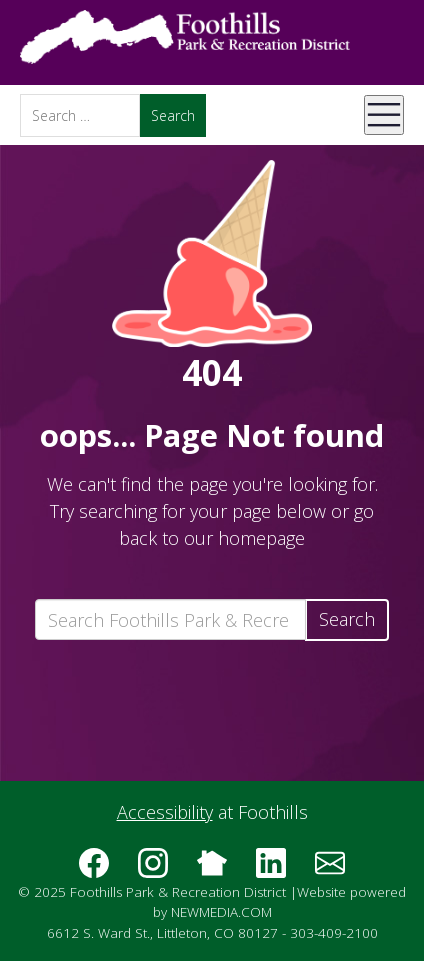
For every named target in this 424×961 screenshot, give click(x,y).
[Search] (80, 115)
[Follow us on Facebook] (94, 870)
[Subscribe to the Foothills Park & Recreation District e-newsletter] (330, 870)
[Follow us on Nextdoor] (212, 870)
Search (347, 619)
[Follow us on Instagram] (153, 870)
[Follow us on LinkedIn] (271, 870)
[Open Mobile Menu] (384, 115)
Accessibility (165, 812)
